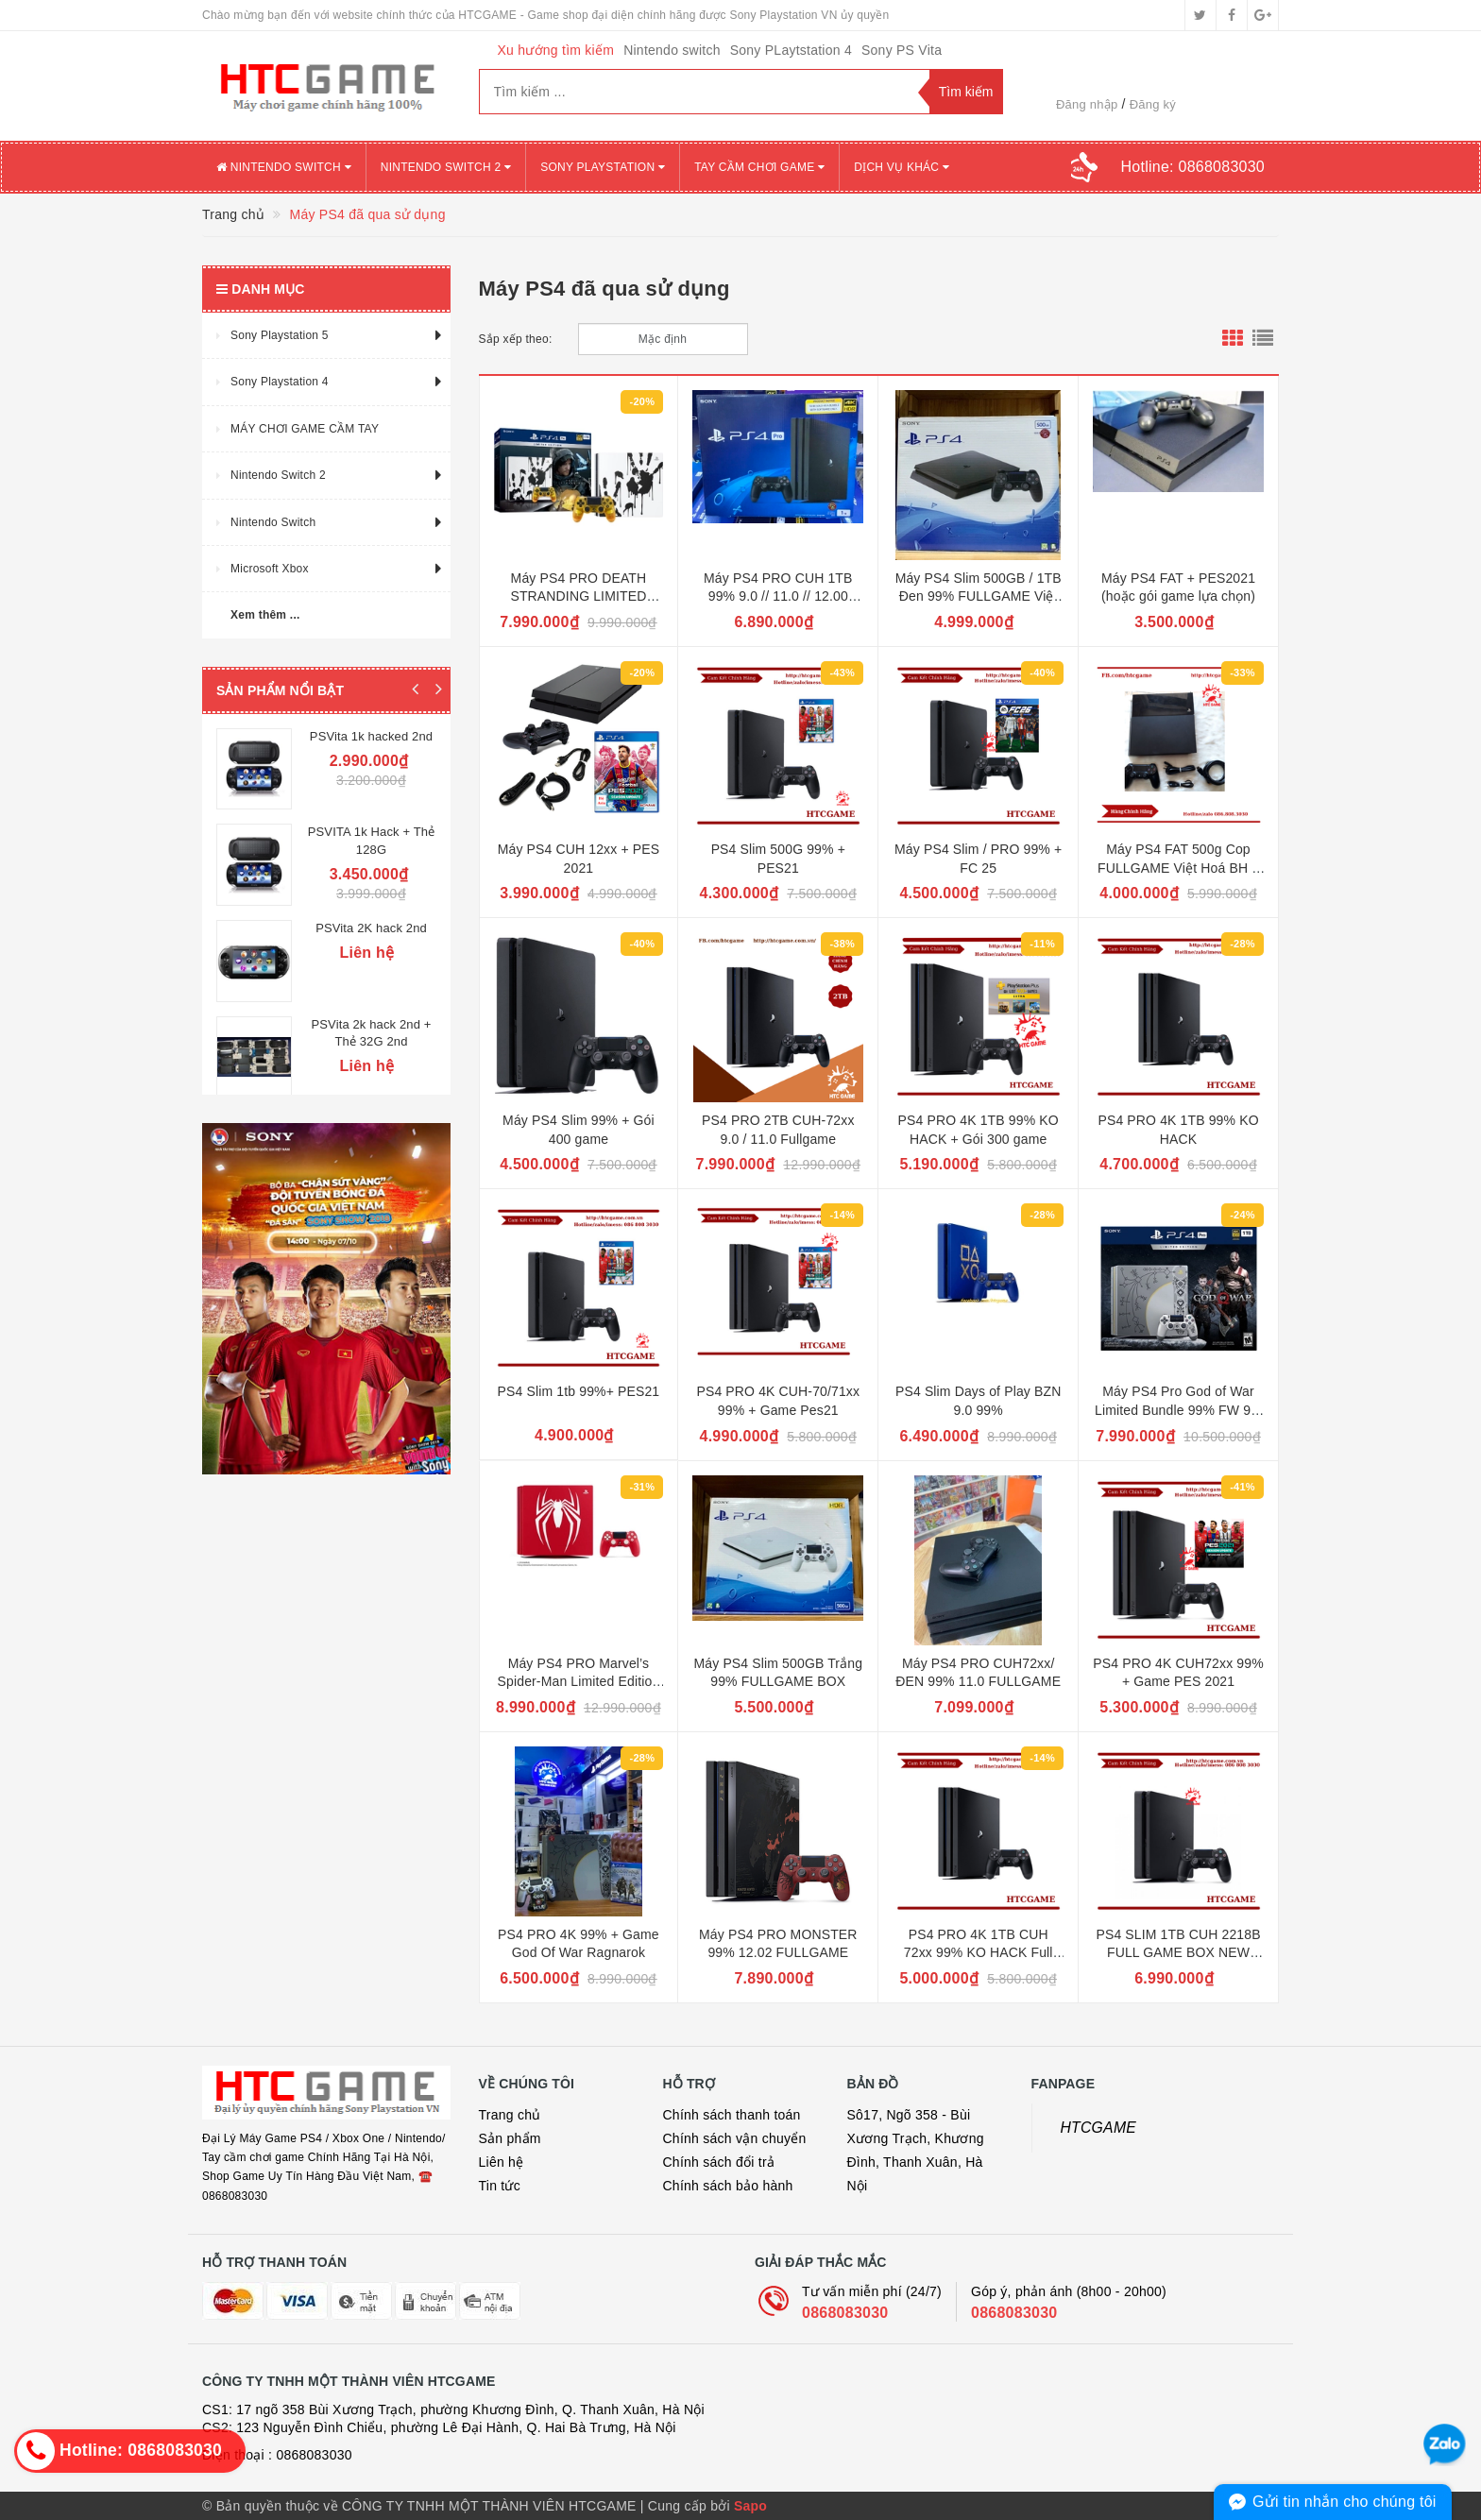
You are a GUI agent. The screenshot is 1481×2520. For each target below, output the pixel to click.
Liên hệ (501, 2162)
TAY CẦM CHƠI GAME (759, 167)
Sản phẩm (510, 2138)
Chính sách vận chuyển (735, 2138)
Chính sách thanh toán (732, 2114)
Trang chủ (510, 2114)
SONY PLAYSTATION (602, 167)
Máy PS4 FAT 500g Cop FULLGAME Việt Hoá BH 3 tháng (1178, 868)
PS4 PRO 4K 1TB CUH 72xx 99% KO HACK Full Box (978, 1953)
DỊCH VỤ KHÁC (901, 167)
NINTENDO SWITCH (283, 167)
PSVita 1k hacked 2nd (371, 736)
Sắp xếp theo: (516, 339)
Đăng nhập (1087, 104)
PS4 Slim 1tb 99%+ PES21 (579, 1391)
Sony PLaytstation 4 (791, 50)
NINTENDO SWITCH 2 (446, 167)
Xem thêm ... (265, 614)
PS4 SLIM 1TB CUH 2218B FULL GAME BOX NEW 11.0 (1178, 1953)
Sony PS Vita (901, 50)
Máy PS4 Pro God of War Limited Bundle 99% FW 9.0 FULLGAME (1178, 1410)
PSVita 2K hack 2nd (371, 919)
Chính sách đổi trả (719, 2162)
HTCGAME (1099, 2128)
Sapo (750, 2505)
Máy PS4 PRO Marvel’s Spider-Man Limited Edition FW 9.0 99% (579, 1682)
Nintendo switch (672, 50)
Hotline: (1193, 167)
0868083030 (845, 2313)
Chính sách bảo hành (728, 2185)
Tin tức (499, 2185)
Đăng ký (1153, 104)
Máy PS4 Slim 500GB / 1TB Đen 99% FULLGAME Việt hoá (978, 596)
